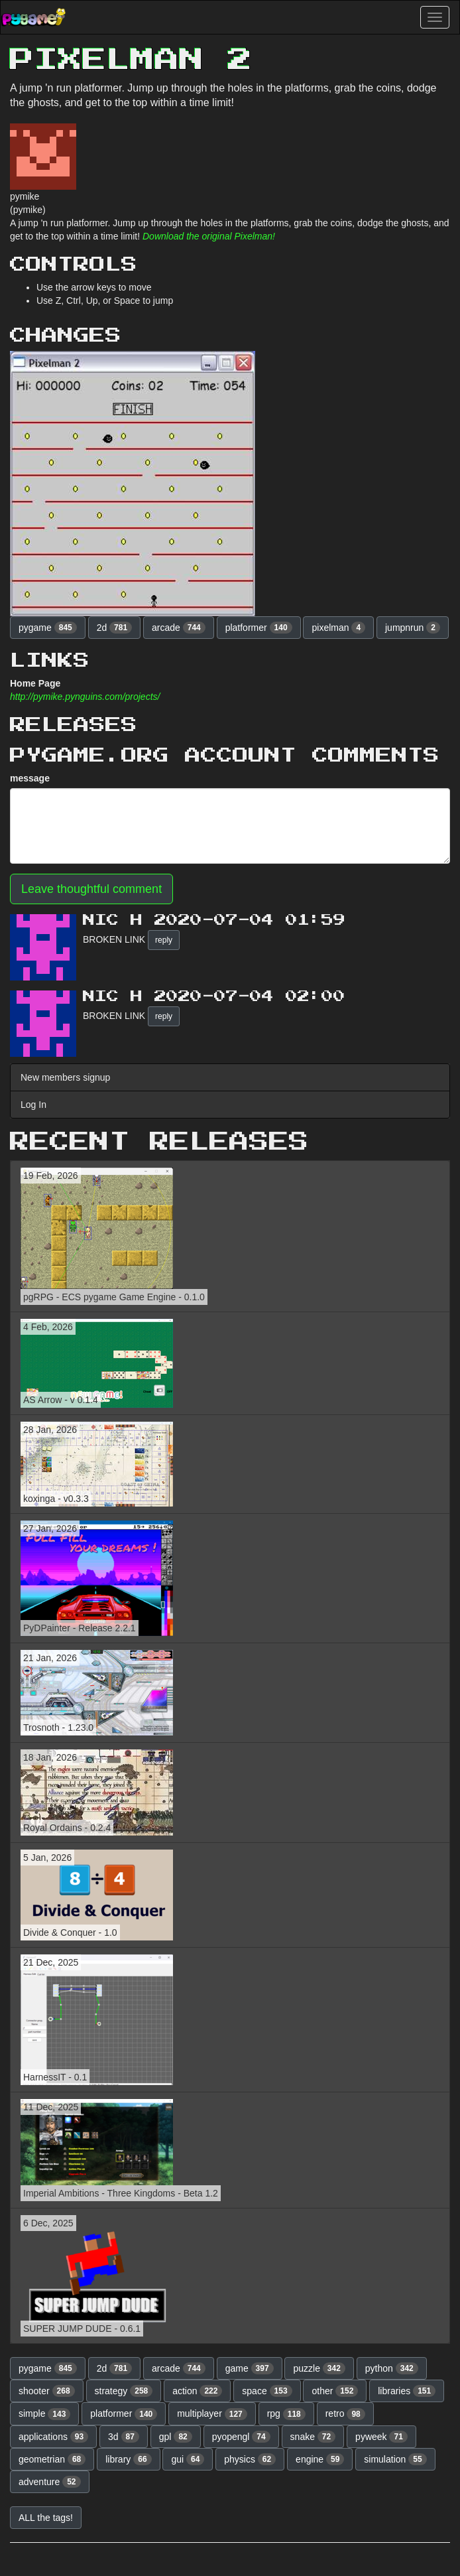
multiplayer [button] (212, 2414)
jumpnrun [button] (412, 628)
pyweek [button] (381, 2437)
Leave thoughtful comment (91, 889)
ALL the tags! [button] (46, 2517)
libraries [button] (406, 2391)
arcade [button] (178, 628)
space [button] (267, 2391)
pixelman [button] (338, 628)
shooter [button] (47, 2391)
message (30, 778)
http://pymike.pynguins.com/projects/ (85, 696)
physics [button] (250, 2459)
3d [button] (123, 2437)
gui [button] (187, 2459)
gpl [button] (175, 2437)
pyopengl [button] (241, 2437)
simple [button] (44, 2414)
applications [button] (53, 2437)
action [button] (197, 2391)
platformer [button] (258, 628)
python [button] (391, 2368)
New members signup (65, 1077)
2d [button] (115, 628)
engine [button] (320, 2459)
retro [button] (345, 2414)
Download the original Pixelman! (209, 236)
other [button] (335, 2391)
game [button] (249, 2368)
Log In (33, 1104)
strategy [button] (124, 2391)
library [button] (128, 2459)
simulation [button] (395, 2459)
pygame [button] (48, 628)
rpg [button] (286, 2414)
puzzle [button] (319, 2368)
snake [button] (313, 2437)
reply (163, 940)
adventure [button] (50, 2482)
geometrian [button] (52, 2459)
